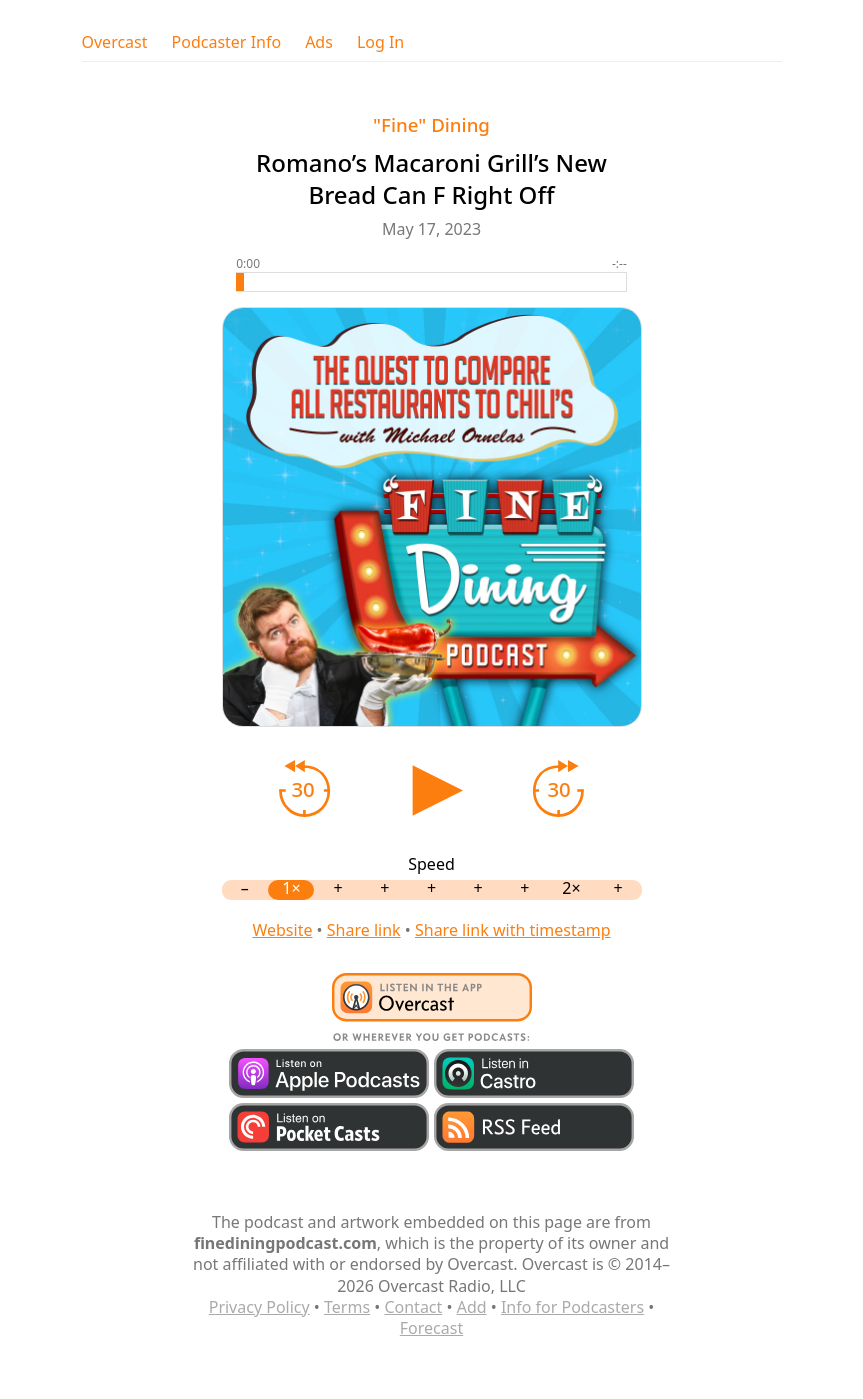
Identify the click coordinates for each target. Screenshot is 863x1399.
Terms (347, 1307)
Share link (364, 930)
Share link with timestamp (513, 930)
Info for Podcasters (572, 1307)
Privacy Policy (259, 1307)
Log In (380, 42)
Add (472, 1307)
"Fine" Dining (431, 124)
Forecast (431, 1328)
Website (282, 930)
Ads (319, 42)
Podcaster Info (227, 42)
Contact (413, 1307)
